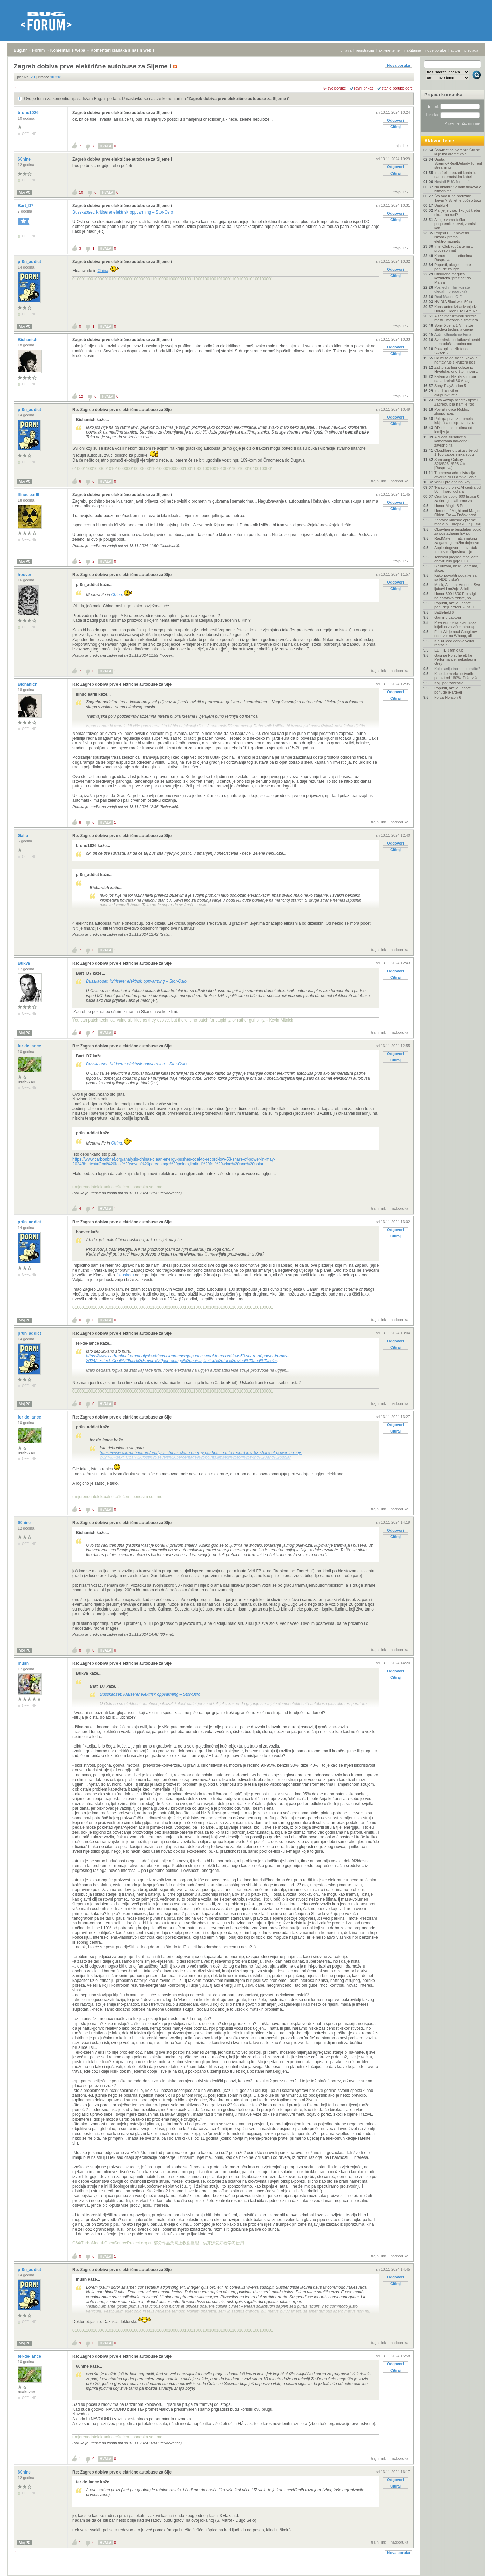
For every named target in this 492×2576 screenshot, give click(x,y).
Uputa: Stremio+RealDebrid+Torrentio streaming (457, 163)
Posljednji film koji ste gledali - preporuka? (452, 289)
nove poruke (435, 50)
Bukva (24, 963)
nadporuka (399, 481)
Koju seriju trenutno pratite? (457, 669)
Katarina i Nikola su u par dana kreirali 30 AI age (455, 378)
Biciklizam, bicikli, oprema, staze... (456, 568)
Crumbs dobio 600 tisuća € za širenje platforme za (456, 498)
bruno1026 (29, 112)
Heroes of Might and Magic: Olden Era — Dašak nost (457, 513)
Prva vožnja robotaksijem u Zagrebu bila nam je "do (456, 402)
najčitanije (412, 50)
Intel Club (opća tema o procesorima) (453, 248)
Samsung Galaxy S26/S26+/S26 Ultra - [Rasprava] (452, 463)
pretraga (471, 50)
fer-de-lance (30, 1046)
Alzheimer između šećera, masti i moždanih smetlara (456, 318)
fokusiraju (124, 1275)
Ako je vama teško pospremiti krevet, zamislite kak (457, 224)
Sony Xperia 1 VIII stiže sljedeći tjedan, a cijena (453, 327)
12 (81, 396)
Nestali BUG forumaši (452, 182)
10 (81, 192)
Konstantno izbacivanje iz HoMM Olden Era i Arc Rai (456, 309)
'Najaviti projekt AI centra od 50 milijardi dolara (457, 489)
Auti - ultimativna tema (453, 334)
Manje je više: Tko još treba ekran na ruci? (457, 212)
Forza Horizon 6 (447, 697)
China (102, 270)
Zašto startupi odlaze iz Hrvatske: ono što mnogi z (456, 369)
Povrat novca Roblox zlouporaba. (451, 411)
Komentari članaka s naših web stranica (129, 50)
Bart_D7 (26, 205)
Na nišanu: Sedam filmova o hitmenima (457, 189)
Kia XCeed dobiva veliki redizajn (454, 643)
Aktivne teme (439, 140)
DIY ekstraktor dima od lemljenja (453, 430)
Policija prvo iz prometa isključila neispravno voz (454, 420)
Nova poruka (398, 65)
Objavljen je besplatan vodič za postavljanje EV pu (457, 531)
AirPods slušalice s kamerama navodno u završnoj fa (452, 441)
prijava (345, 50)
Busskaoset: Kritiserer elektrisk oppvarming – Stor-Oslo (122, 212)
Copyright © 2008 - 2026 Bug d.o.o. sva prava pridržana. (246, 2574)
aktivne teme (389, 50)
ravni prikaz (363, 88)
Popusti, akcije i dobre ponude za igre (452, 267)
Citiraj (395, 127)
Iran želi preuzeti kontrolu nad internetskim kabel (455, 174)
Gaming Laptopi (447, 617)
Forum (38, 50)
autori (455, 50)
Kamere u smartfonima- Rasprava (454, 258)
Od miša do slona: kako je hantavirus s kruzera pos (456, 360)
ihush (24, 1663)
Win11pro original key (452, 482)
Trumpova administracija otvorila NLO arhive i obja (455, 475)
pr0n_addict (30, 261)
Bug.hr (20, 50)
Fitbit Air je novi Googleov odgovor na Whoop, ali (455, 634)
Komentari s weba (67, 50)
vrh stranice (473, 2566)
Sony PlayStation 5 (450, 386)
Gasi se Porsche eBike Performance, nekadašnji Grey (455, 659)
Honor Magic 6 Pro (450, 506)
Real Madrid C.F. (448, 296)
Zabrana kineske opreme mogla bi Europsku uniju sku (457, 522)
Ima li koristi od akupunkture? (446, 393)
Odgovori (395, 120)
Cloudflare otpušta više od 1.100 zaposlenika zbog (456, 452)
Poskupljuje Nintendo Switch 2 (451, 351)
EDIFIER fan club (448, 650)
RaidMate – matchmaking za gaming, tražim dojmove (456, 540)
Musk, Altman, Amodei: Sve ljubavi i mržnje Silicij (457, 587)
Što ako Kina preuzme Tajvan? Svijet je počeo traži (457, 198)
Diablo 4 (441, 205)
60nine (25, 159)
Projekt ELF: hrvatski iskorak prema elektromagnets (451, 237)
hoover (25, 574)
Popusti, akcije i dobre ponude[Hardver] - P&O (454, 605)
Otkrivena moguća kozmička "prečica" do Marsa (452, 278)
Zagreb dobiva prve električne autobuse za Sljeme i (238, 98)
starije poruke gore (397, 88)
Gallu (23, 835)
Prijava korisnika (443, 94)
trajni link (401, 145)
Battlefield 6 (444, 612)
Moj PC (24, 192)
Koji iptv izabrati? (448, 683)
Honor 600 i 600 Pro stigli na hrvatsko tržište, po (455, 596)
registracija (365, 50)
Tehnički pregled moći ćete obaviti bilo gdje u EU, (456, 559)
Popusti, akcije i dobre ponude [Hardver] (452, 690)
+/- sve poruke (334, 88)
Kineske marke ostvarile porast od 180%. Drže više (456, 676)
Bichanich (28, 339)
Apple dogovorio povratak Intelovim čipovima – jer (455, 550)
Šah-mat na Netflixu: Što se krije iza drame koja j (457, 152)
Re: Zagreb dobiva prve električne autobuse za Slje (122, 409)
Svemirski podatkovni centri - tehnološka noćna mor (457, 342)
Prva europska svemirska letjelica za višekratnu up (455, 624)
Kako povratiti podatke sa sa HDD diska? (455, 577)
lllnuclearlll (29, 494)
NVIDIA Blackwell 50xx (453, 302)
